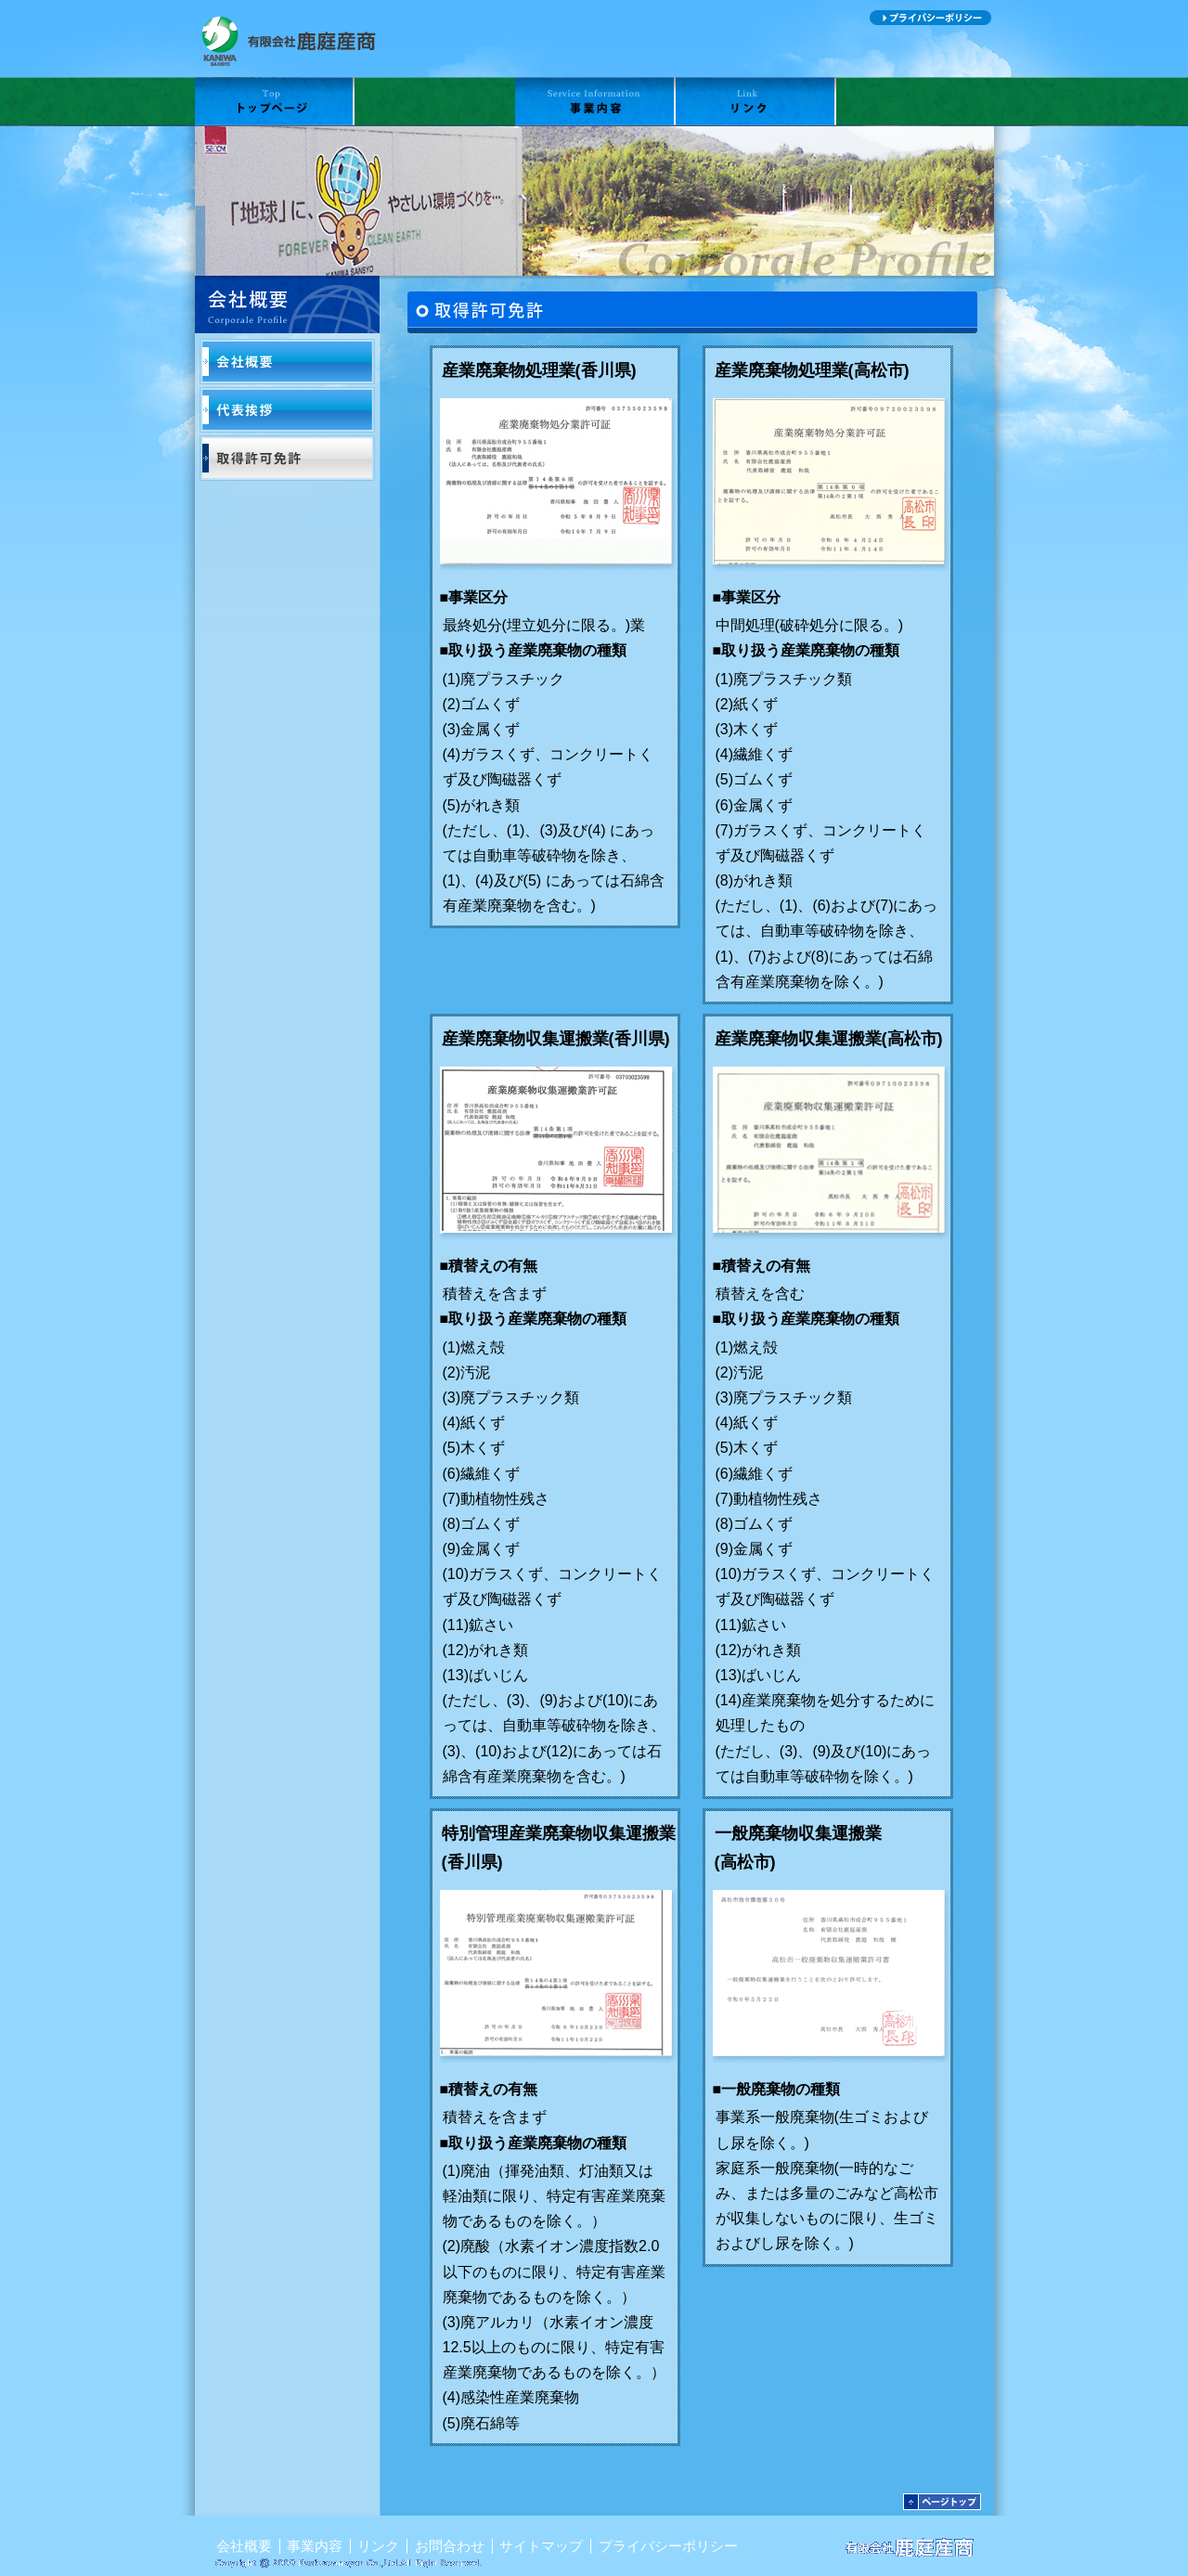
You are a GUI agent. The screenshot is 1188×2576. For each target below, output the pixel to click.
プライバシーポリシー (930, 17)
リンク (756, 101)
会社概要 (435, 101)
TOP (275, 101)
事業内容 (595, 101)
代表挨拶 (287, 410)
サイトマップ (819, 17)
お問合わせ (915, 101)
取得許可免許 (287, 458)
